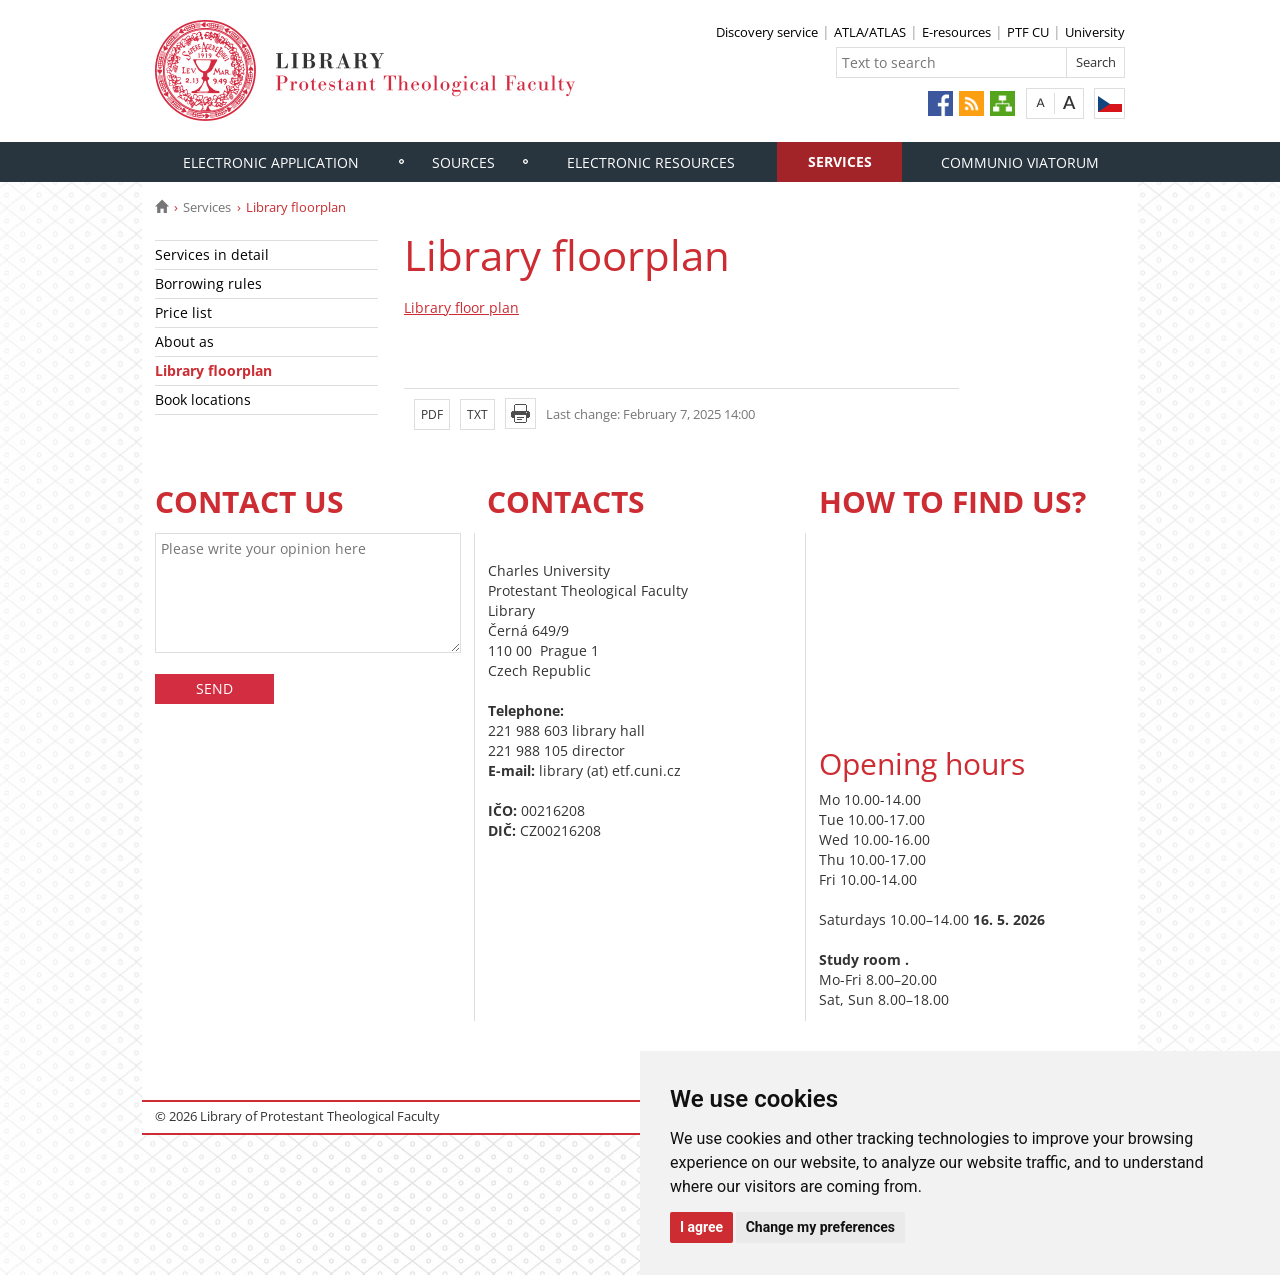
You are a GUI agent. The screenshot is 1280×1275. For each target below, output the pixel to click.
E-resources (956, 32)
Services (840, 161)
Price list (183, 312)
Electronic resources (651, 162)
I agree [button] (701, 1227)
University (1095, 32)
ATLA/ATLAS (870, 32)
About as (184, 341)
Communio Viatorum (1020, 162)
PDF (432, 414)
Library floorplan (213, 370)
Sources (463, 162)
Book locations (203, 399)
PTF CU (1028, 32)
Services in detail (212, 254)
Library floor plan (461, 307)
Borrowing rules (208, 283)
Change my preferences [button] (820, 1227)
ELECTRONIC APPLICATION (271, 162)
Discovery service (767, 32)
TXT (477, 414)
